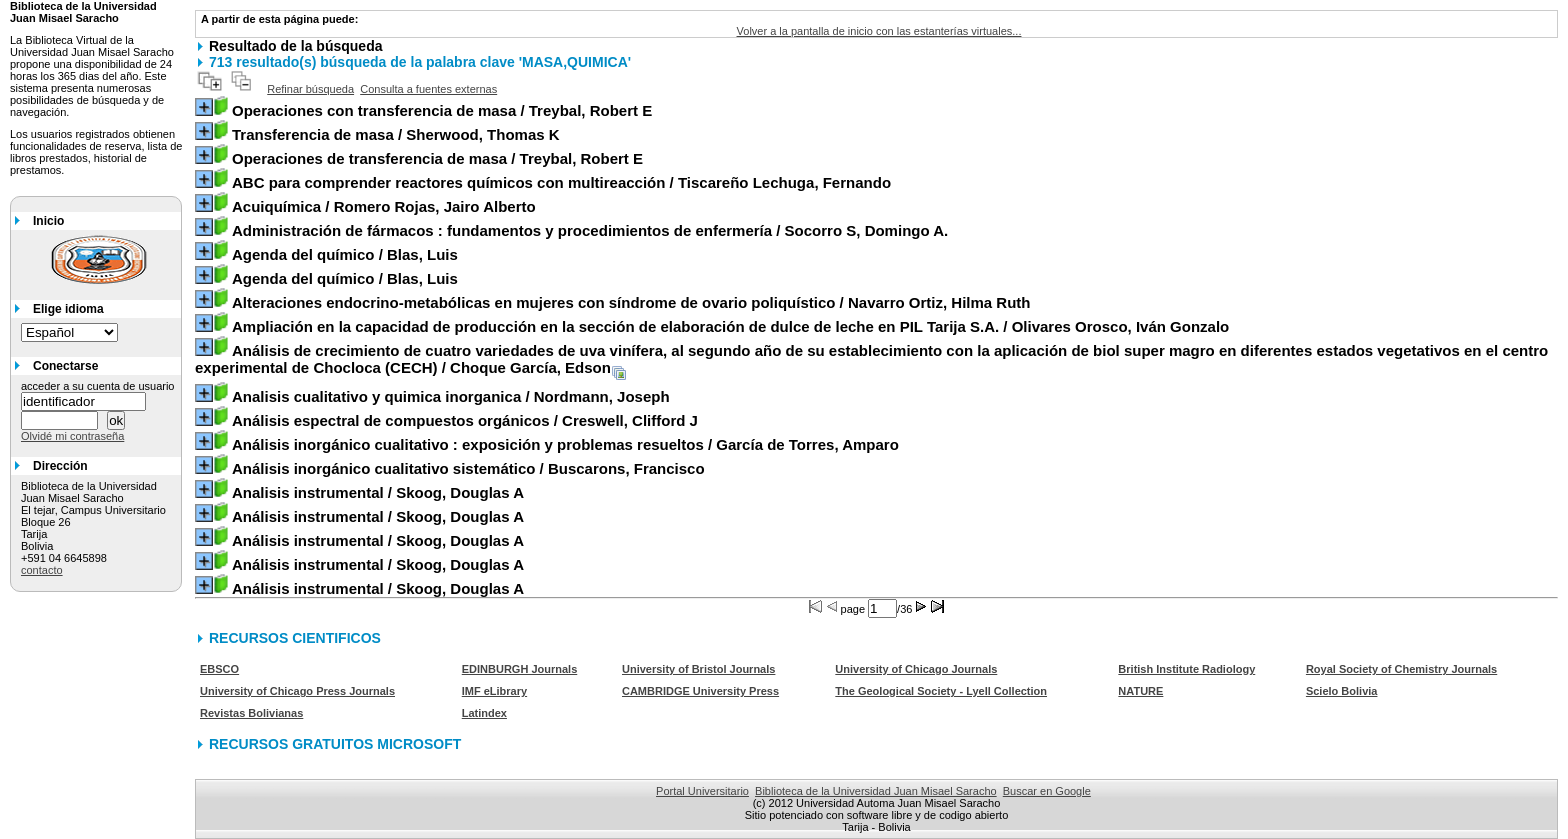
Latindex (484, 713)
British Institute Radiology (1186, 669)
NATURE (1140, 691)
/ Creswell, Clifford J (465, 420)
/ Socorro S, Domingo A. (590, 230)
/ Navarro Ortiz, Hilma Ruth (631, 302)
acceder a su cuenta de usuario (98, 386)
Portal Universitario (702, 791)
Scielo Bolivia (1342, 691)
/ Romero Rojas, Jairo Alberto (384, 206)
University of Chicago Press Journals (297, 691)
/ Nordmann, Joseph (451, 396)
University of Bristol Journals (698, 669)
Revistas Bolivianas (251, 713)
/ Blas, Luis (345, 254)
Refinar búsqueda (310, 89)
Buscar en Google (1047, 791)
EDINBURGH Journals (520, 669)
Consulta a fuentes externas (428, 89)
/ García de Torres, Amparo (565, 444)
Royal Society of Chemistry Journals (1401, 669)
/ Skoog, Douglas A (378, 492)
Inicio (48, 221)
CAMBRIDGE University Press (700, 691)
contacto (42, 570)
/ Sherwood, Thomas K (396, 134)
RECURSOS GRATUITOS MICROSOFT (335, 744)
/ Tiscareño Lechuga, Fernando (561, 182)
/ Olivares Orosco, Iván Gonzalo (730, 326)
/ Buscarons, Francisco (468, 468)
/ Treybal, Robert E (442, 110)
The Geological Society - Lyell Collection (941, 691)
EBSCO (219, 669)
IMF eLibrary (494, 691)
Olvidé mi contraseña (72, 436)
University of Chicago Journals (916, 669)
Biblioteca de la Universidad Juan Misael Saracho (876, 791)
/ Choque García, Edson (871, 359)
